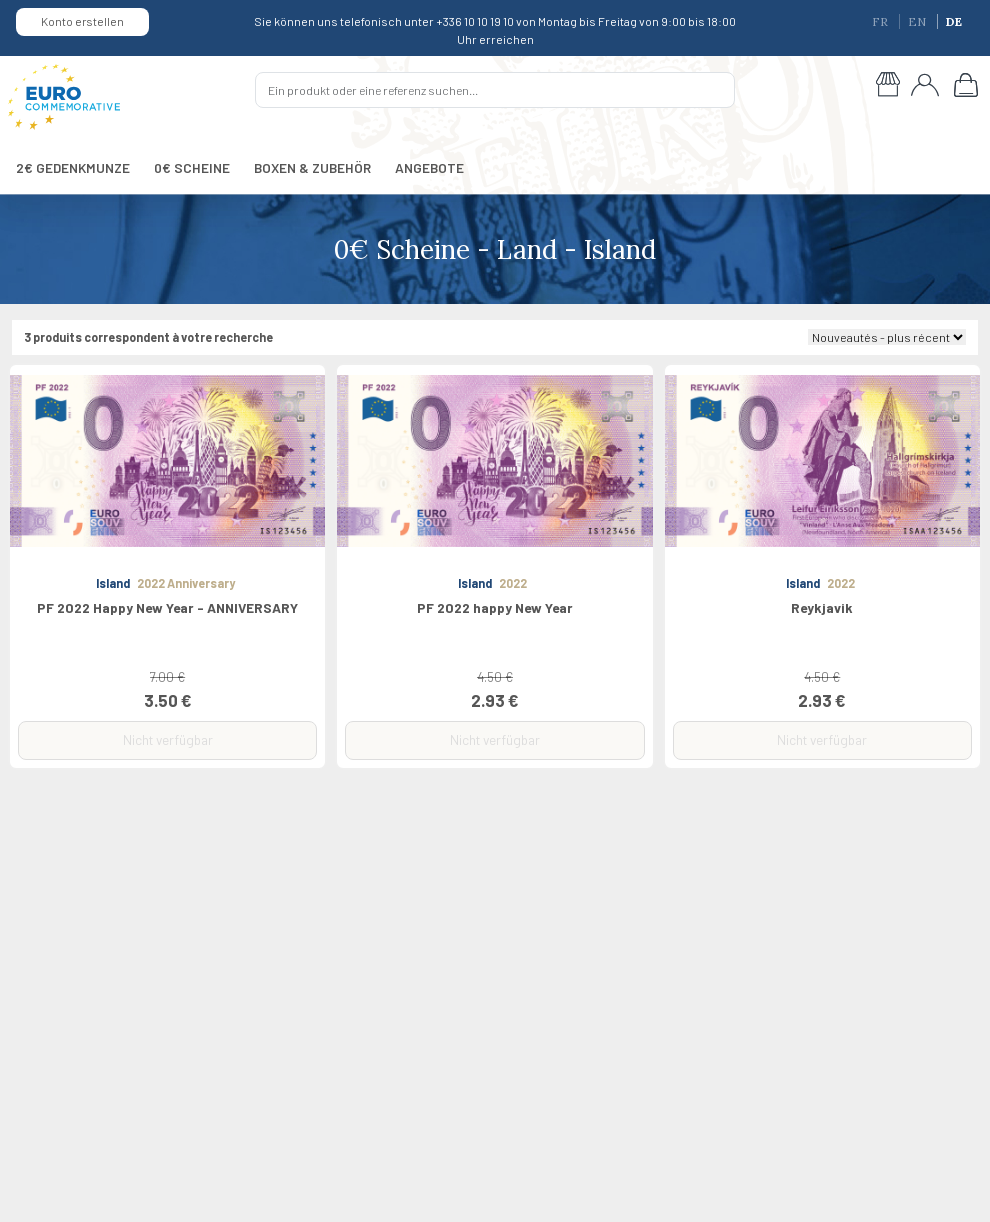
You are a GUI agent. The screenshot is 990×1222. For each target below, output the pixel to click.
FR (881, 21)
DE (954, 21)
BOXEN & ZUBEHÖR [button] (312, 167)
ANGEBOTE (429, 167)
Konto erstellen (82, 21)
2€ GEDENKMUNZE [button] (73, 167)
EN (918, 21)
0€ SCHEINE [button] (192, 167)
